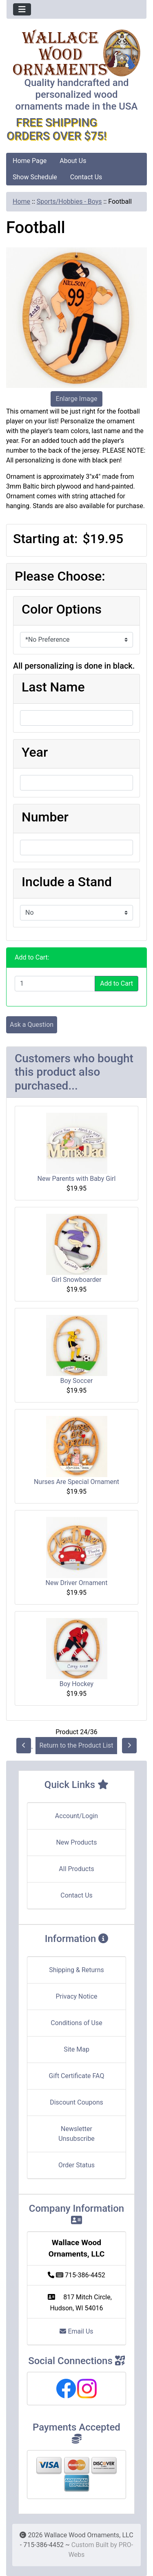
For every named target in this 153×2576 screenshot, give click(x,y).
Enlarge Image (77, 399)
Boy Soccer (76, 1381)
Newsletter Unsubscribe (76, 2133)
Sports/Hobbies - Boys (69, 201)
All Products (76, 1869)
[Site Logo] (76, 53)
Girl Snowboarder (76, 1280)
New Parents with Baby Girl (77, 1178)
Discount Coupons (76, 2102)
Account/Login (76, 1816)
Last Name (53, 687)
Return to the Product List (76, 1745)
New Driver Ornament (77, 1583)
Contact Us (86, 177)
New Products (76, 1842)
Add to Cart (116, 983)
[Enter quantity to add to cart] (55, 983)
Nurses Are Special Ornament (76, 1482)
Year (35, 752)
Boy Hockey (76, 1684)
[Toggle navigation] (22, 9)
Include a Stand (67, 881)
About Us (73, 161)
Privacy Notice (76, 1996)
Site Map (76, 2049)
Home (21, 201)
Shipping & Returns (76, 1970)
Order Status (76, 2165)
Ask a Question (31, 1024)
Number (45, 817)
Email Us (76, 2331)
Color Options (62, 609)
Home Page (30, 161)
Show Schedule (35, 177)
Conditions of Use (76, 2023)
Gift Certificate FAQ (76, 2076)
